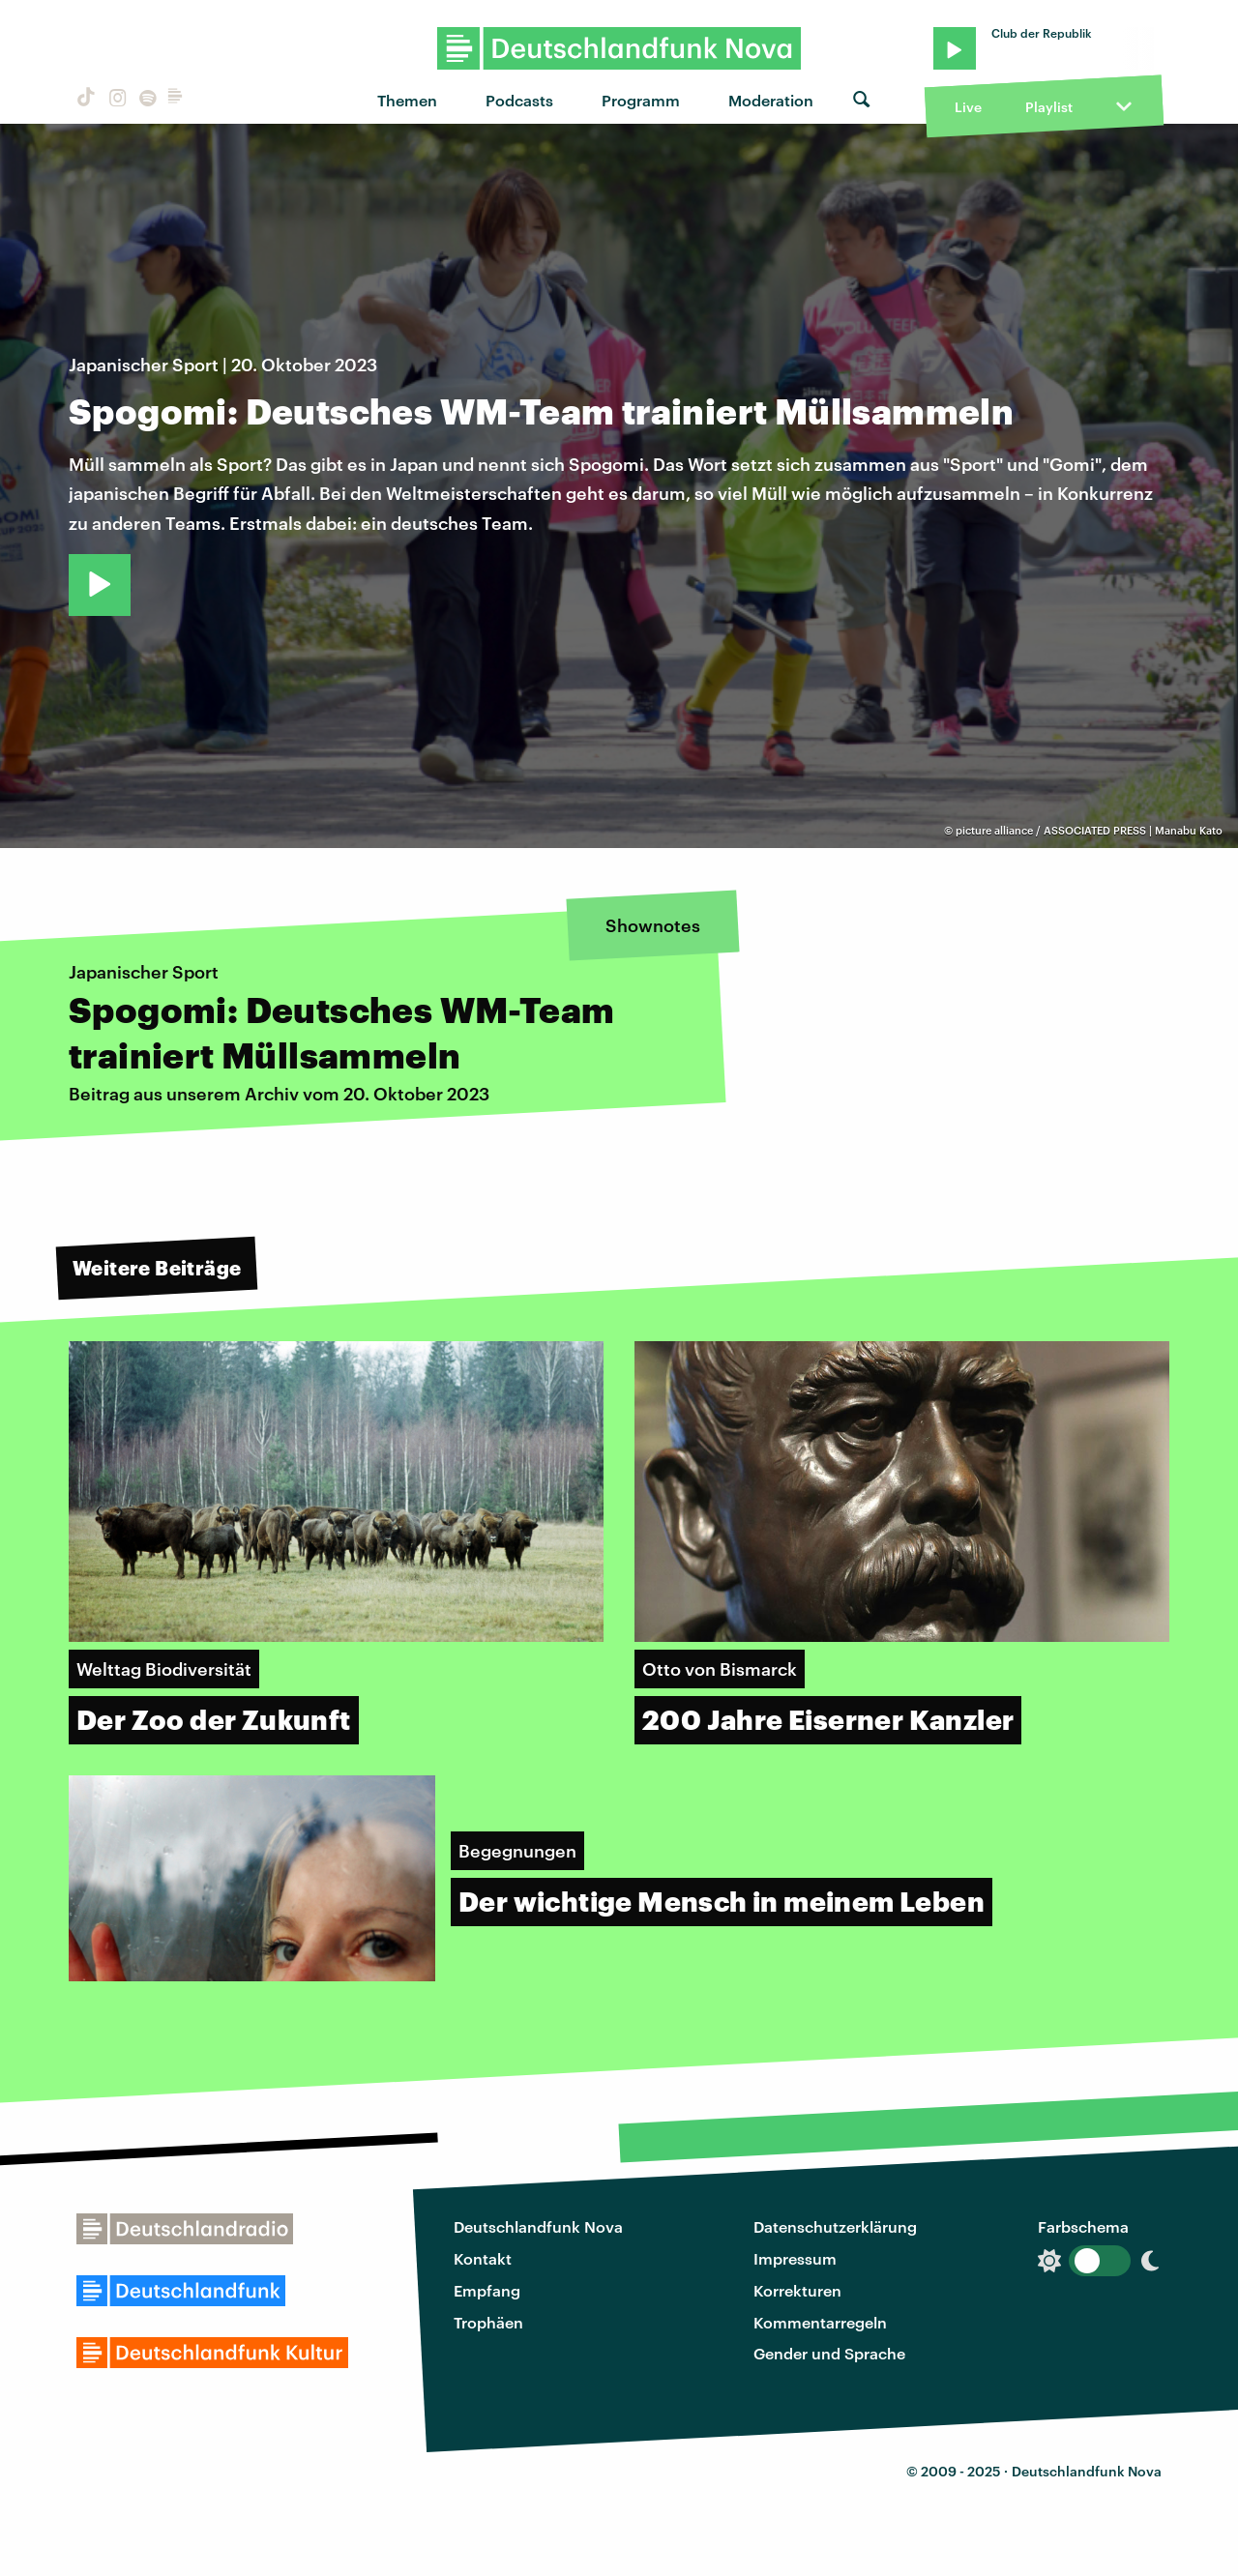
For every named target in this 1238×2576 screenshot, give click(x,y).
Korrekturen (797, 2290)
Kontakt (483, 2258)
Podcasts (519, 100)
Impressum (795, 2258)
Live (968, 107)
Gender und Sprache (829, 2353)
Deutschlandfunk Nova (538, 2226)
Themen (407, 100)
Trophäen (488, 2322)
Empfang (487, 2290)
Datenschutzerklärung (835, 2226)
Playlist (1049, 107)
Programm (641, 100)
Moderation (770, 100)
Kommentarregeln (820, 2322)
